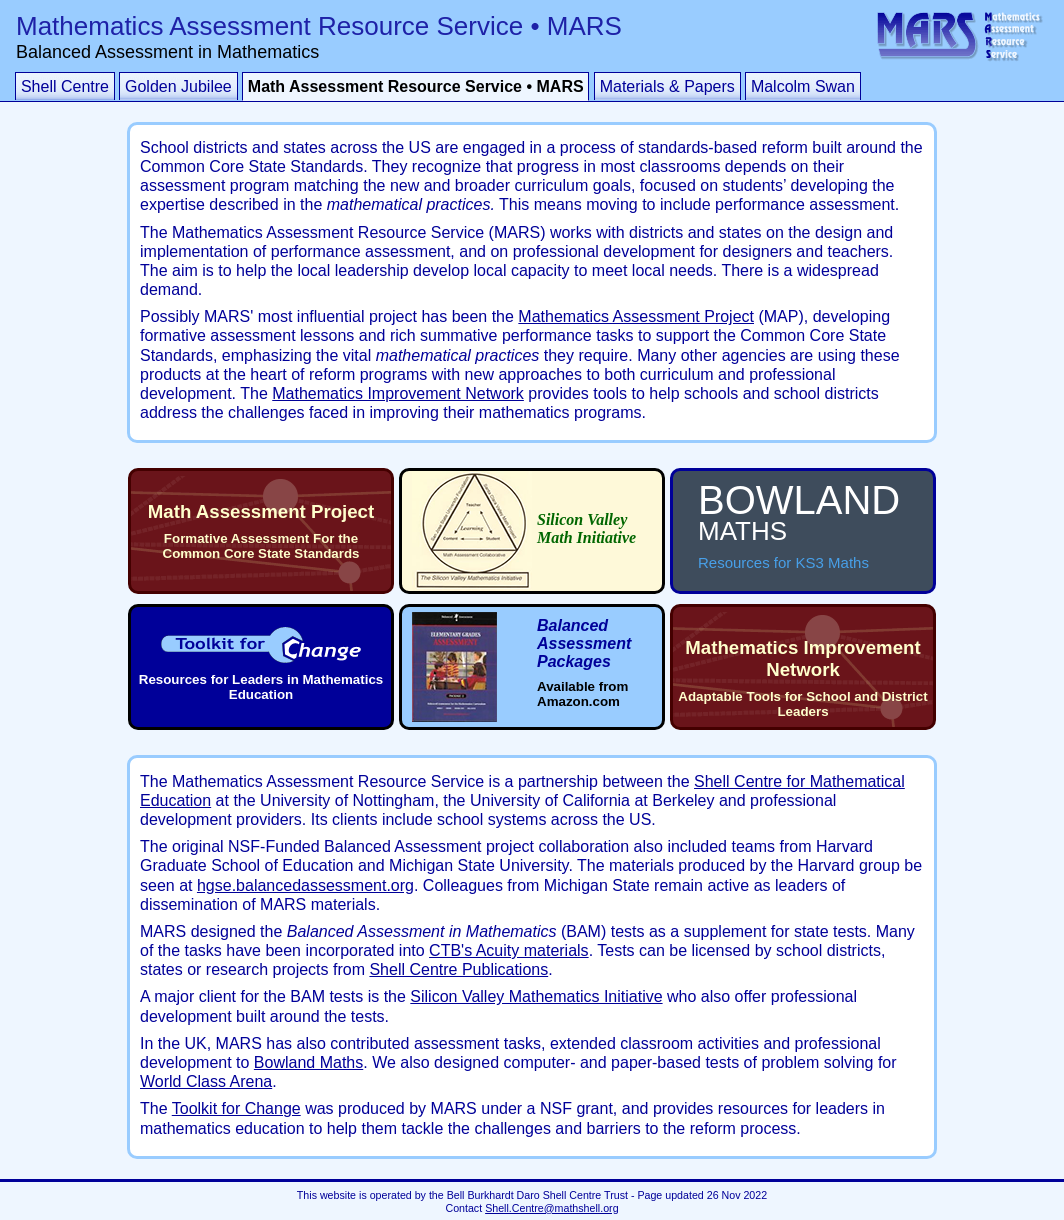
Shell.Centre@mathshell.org (551, 1208)
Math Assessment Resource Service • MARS (416, 86)
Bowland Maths (308, 1062)
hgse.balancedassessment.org (305, 885)
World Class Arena (206, 1081)
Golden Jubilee (178, 86)
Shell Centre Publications (458, 969)
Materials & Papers (667, 86)
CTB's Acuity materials (509, 950)
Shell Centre (65, 86)
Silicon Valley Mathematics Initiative (536, 996)
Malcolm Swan (803, 86)
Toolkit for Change (236, 1108)
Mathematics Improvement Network (398, 393)
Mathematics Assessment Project (636, 316)
